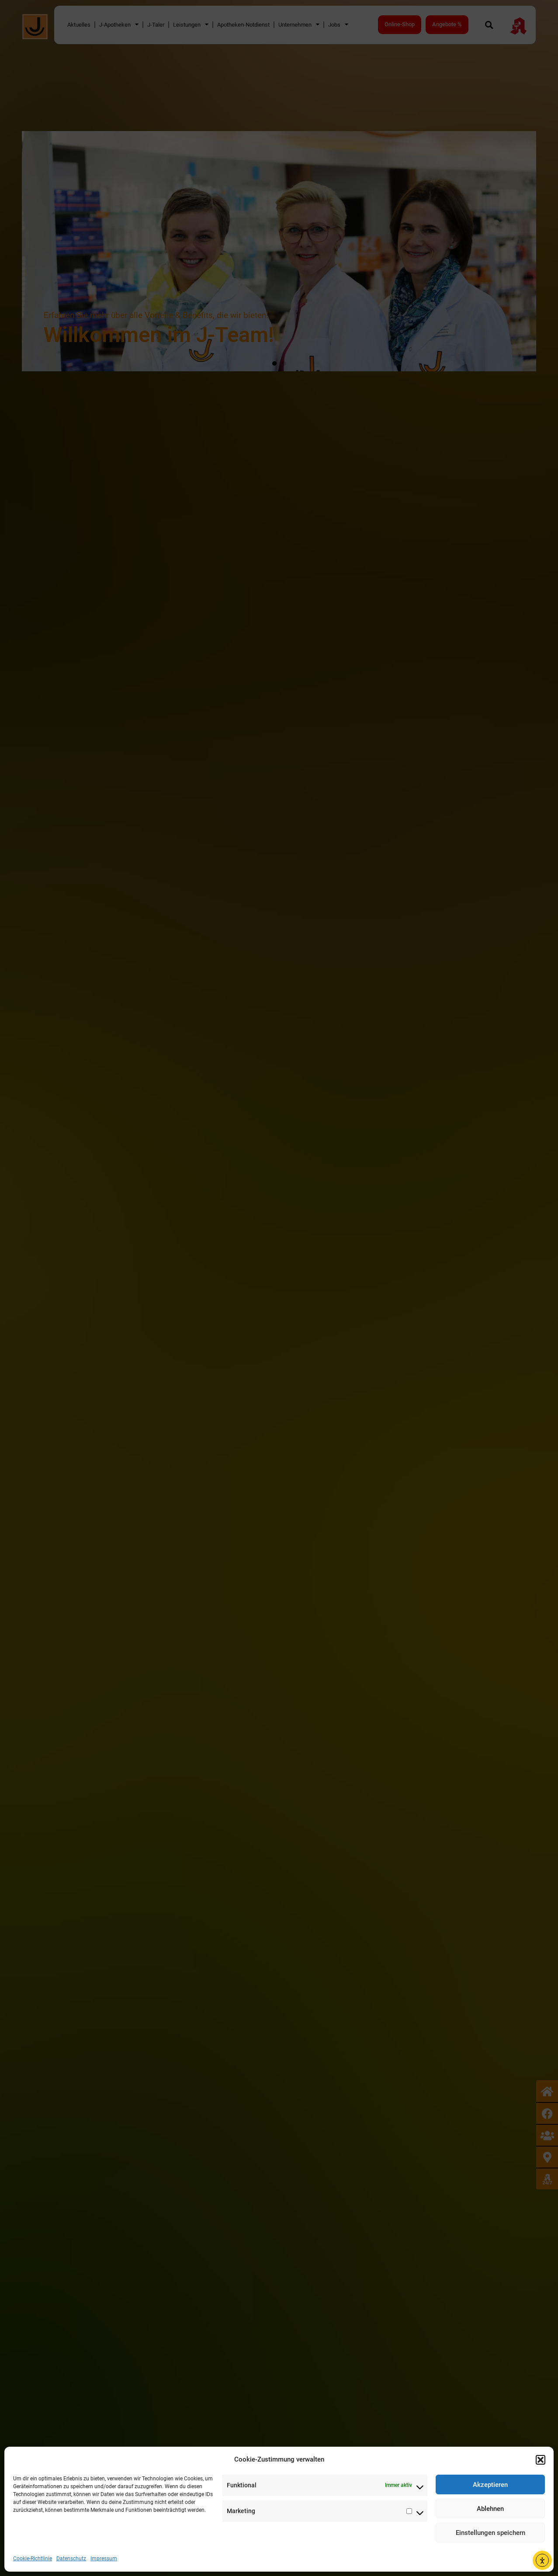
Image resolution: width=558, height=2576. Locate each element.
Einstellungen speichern (490, 2533)
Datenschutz (71, 2558)
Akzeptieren (490, 2485)
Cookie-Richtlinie (32, 2558)
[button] (540, 2459)
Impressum (103, 2558)
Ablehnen (490, 2509)
